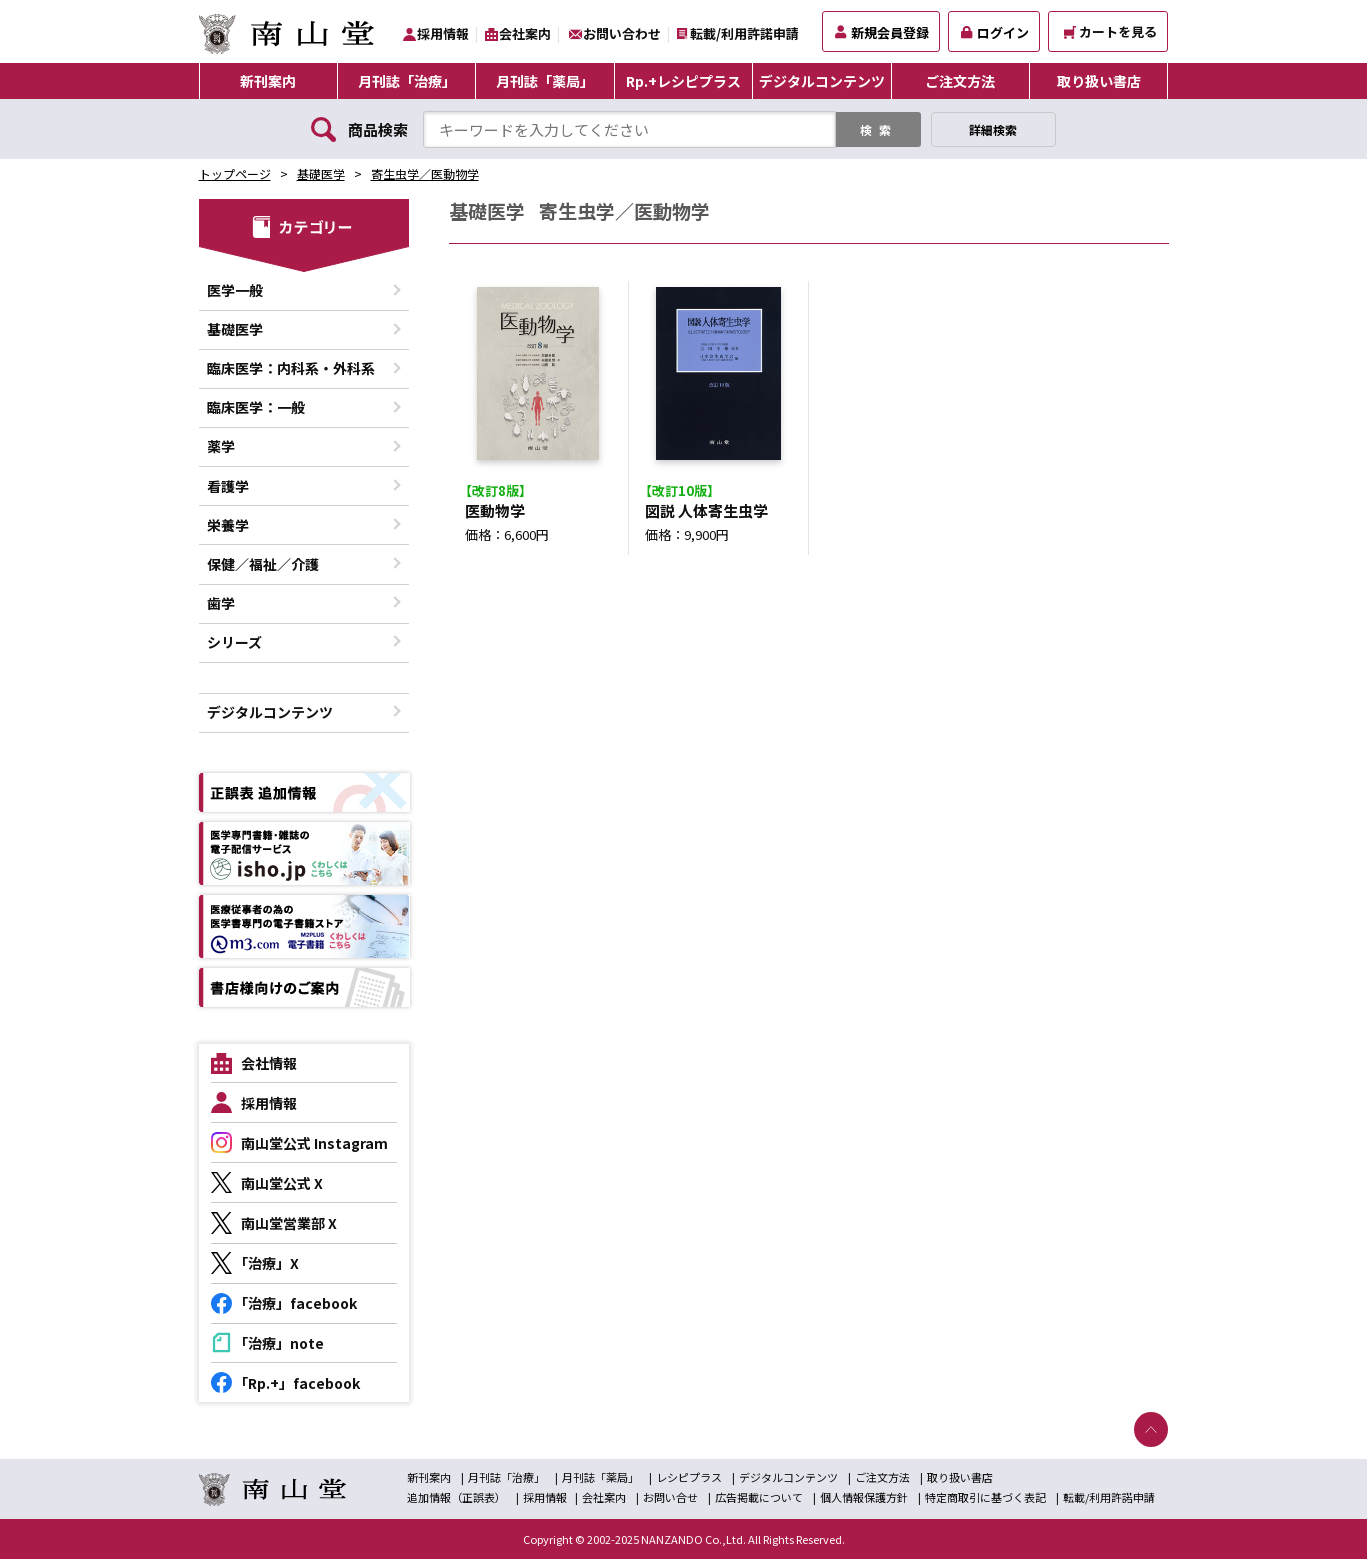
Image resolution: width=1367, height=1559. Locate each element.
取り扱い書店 (1099, 81)
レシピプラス (689, 1477)
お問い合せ (670, 1497)
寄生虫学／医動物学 (425, 173)
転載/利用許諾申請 (744, 33)
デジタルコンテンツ (822, 81)
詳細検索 (993, 129)
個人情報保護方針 (864, 1497)
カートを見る (1110, 31)
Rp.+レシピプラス (683, 81)
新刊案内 (268, 81)
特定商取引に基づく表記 (985, 1497)
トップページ (235, 173)
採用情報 (443, 33)
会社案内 (525, 33)
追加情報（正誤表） (456, 1497)
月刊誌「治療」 (407, 81)
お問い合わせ (622, 33)
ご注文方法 (960, 81)
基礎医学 (321, 173)
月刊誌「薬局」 (545, 81)
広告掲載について (759, 1497)
